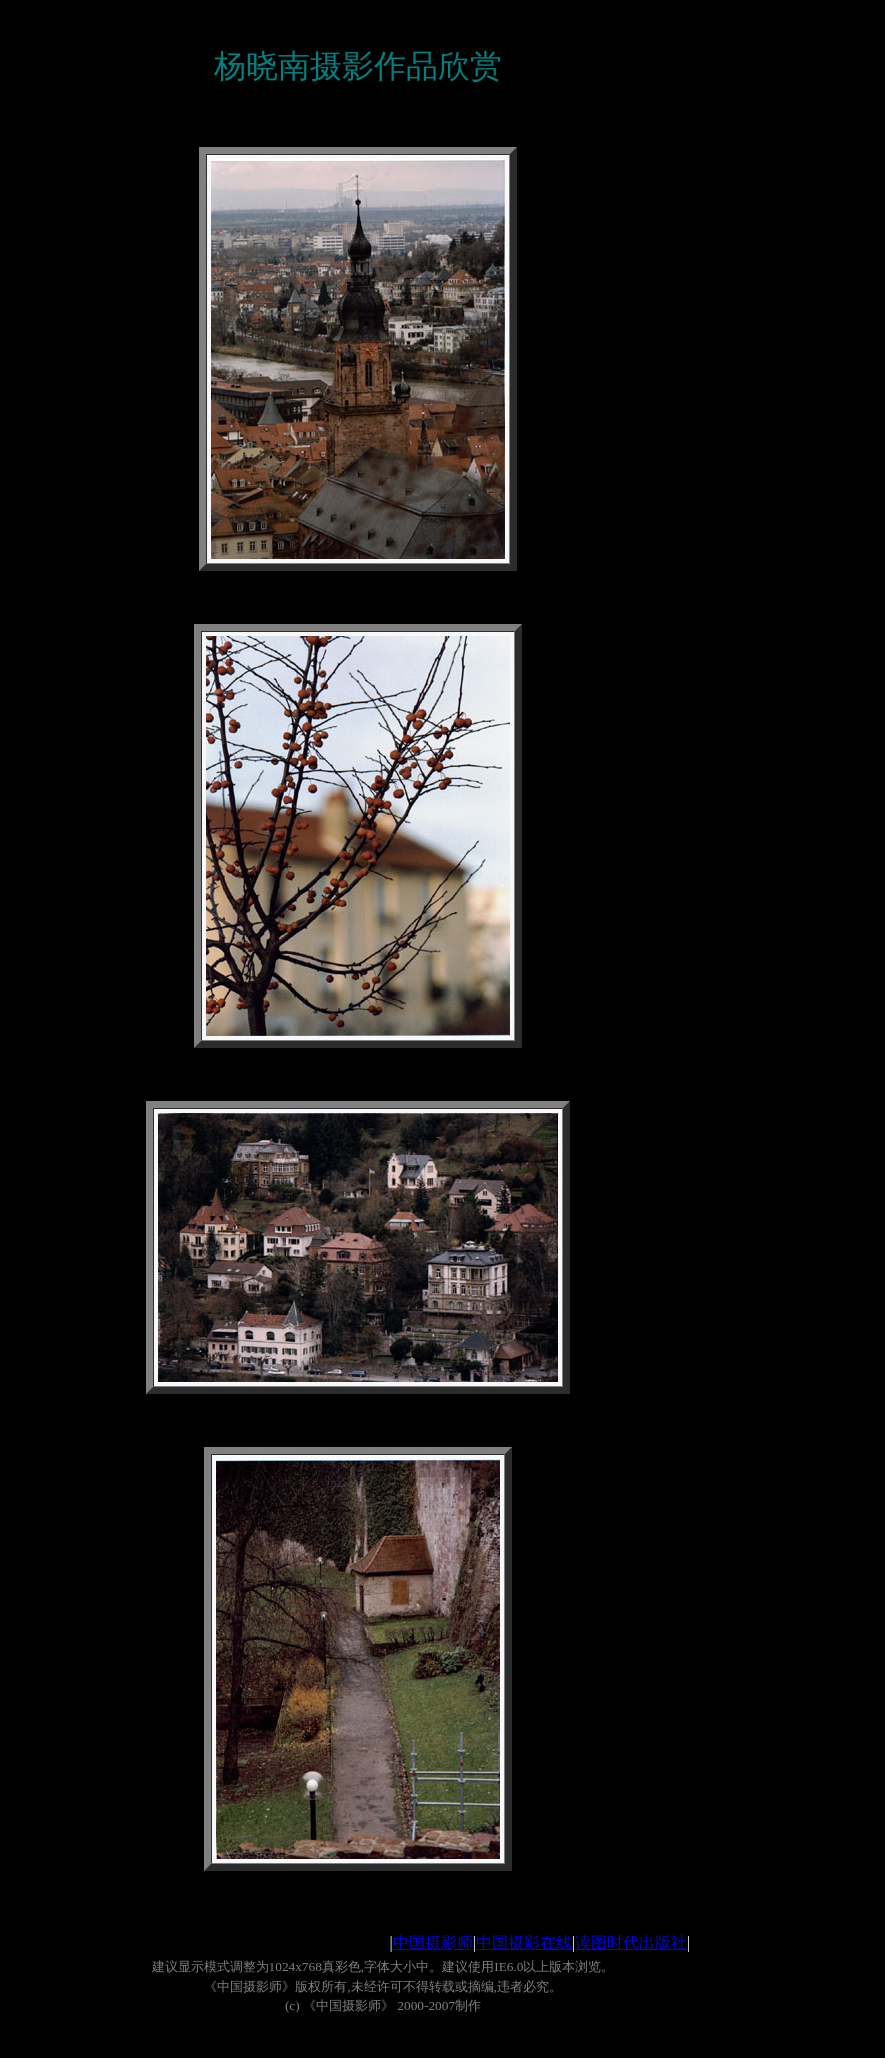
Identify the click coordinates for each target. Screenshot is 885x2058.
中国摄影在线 (524, 1942)
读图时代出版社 (631, 1942)
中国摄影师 (433, 1942)
